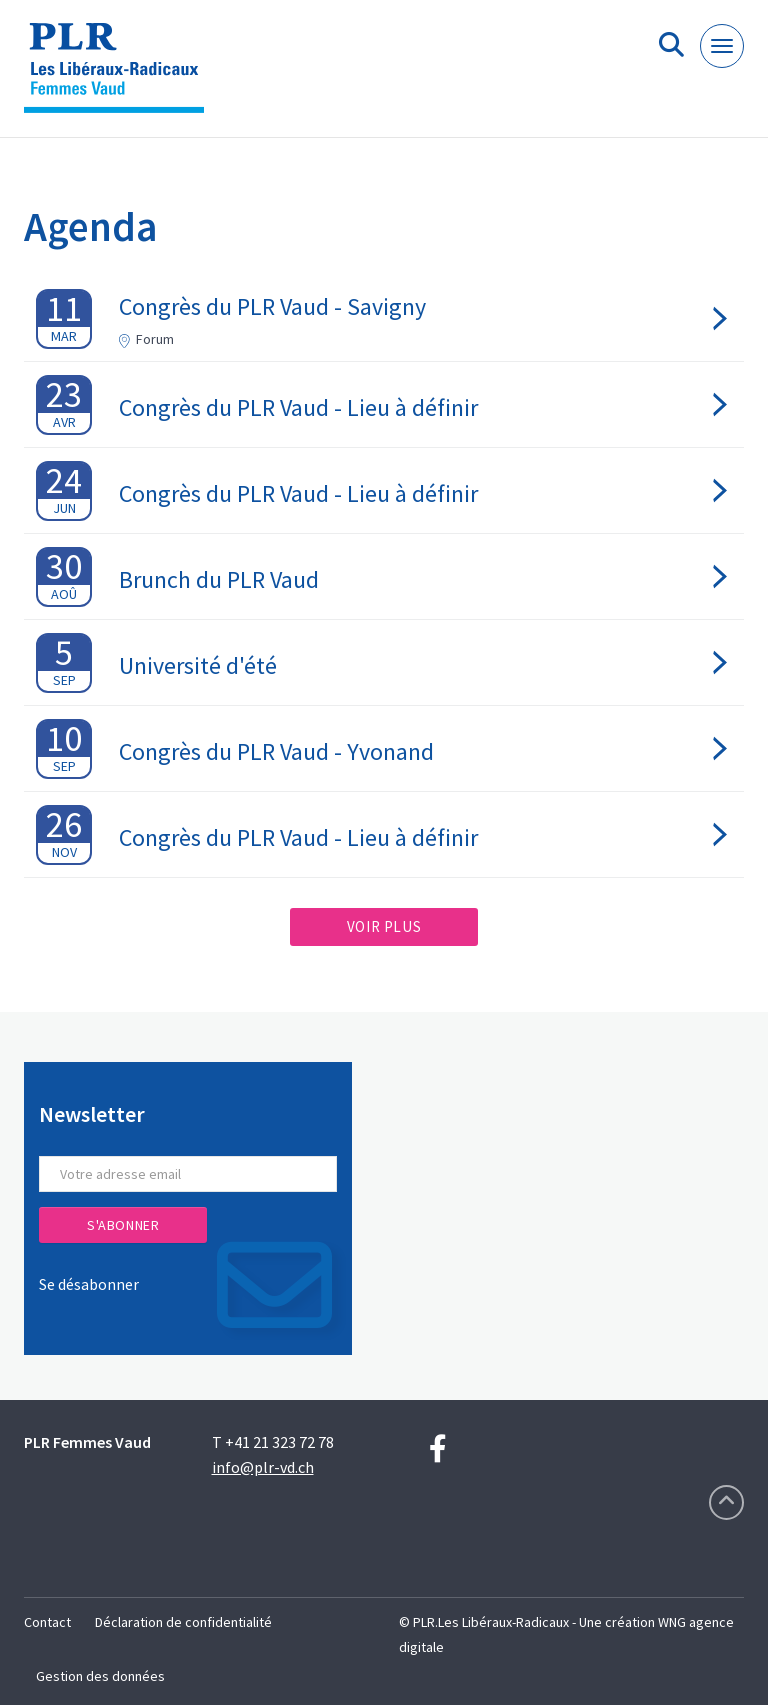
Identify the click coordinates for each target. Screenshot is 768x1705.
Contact (47, 1622)
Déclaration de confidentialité (183, 1622)
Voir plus (384, 926)
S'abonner (123, 1225)
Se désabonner (89, 1284)
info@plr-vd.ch (263, 1467)
